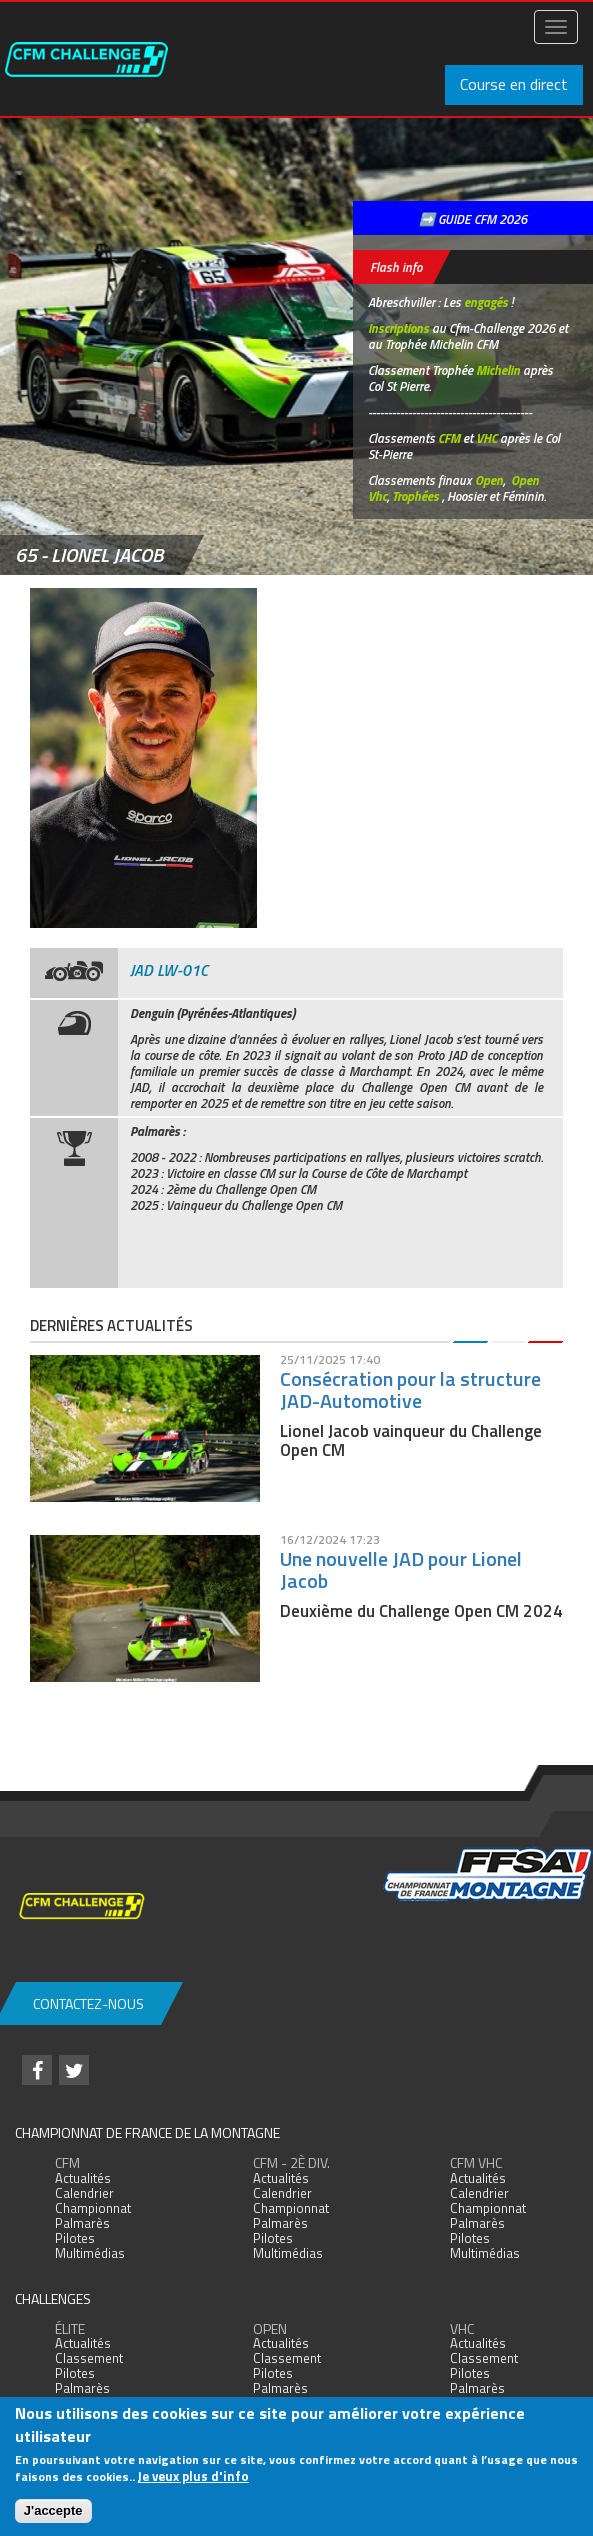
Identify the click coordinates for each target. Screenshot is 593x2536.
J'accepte (53, 2510)
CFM (449, 438)
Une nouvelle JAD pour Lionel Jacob (401, 1569)
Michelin (498, 370)
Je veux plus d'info (193, 2476)
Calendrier (84, 2193)
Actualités (83, 2178)
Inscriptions (398, 328)
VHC (486, 438)
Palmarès (82, 2223)
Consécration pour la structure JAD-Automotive (410, 1389)
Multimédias (90, 2253)
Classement (89, 2358)
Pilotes (75, 2238)
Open (489, 480)
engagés (486, 302)
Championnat (93, 2208)
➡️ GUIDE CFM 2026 (473, 219)
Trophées (415, 496)
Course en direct (514, 84)
